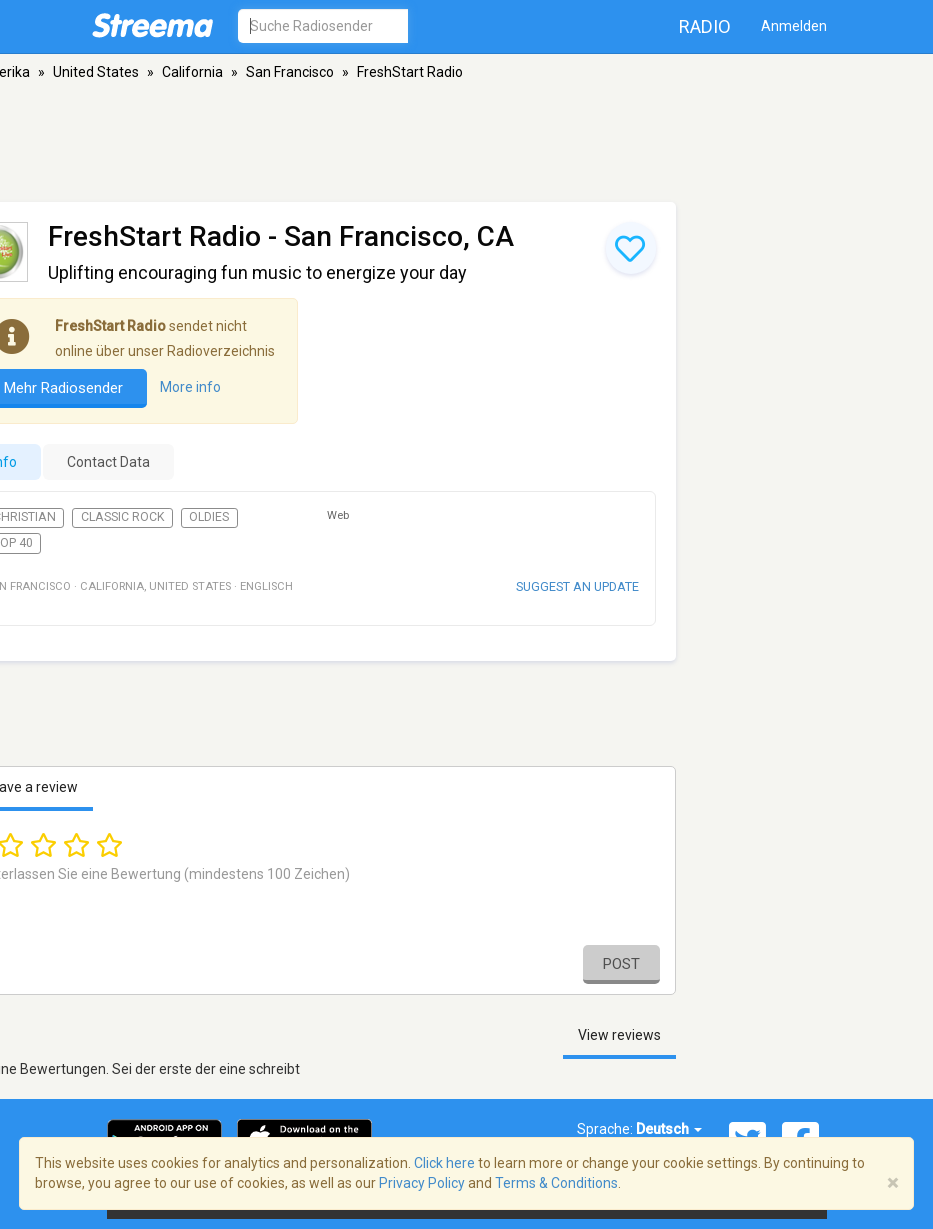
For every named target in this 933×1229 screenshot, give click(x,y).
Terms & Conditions (556, 1183)
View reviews (619, 1035)
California (192, 72)
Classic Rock (123, 517)
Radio (705, 26)
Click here (444, 1163)
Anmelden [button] (794, 26)
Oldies (209, 517)
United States (96, 72)
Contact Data (108, 462)
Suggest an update (577, 586)
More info (190, 387)
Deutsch (669, 1129)
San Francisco (290, 72)
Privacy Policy (422, 1183)
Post (621, 964)
